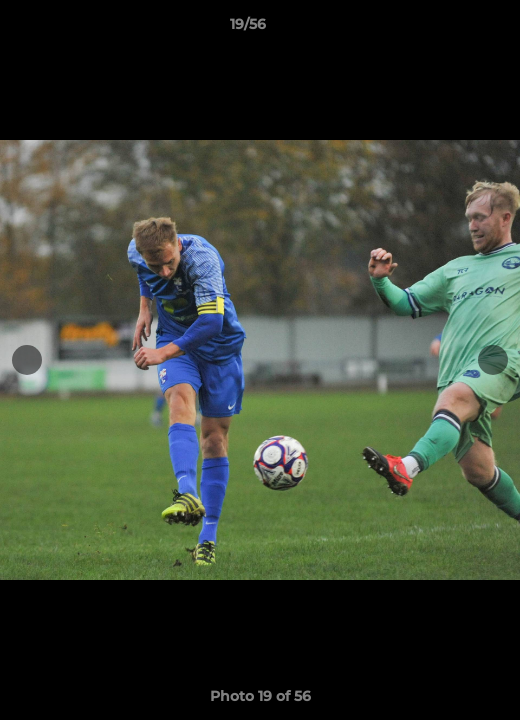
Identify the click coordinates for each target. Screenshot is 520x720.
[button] (448, 29)
